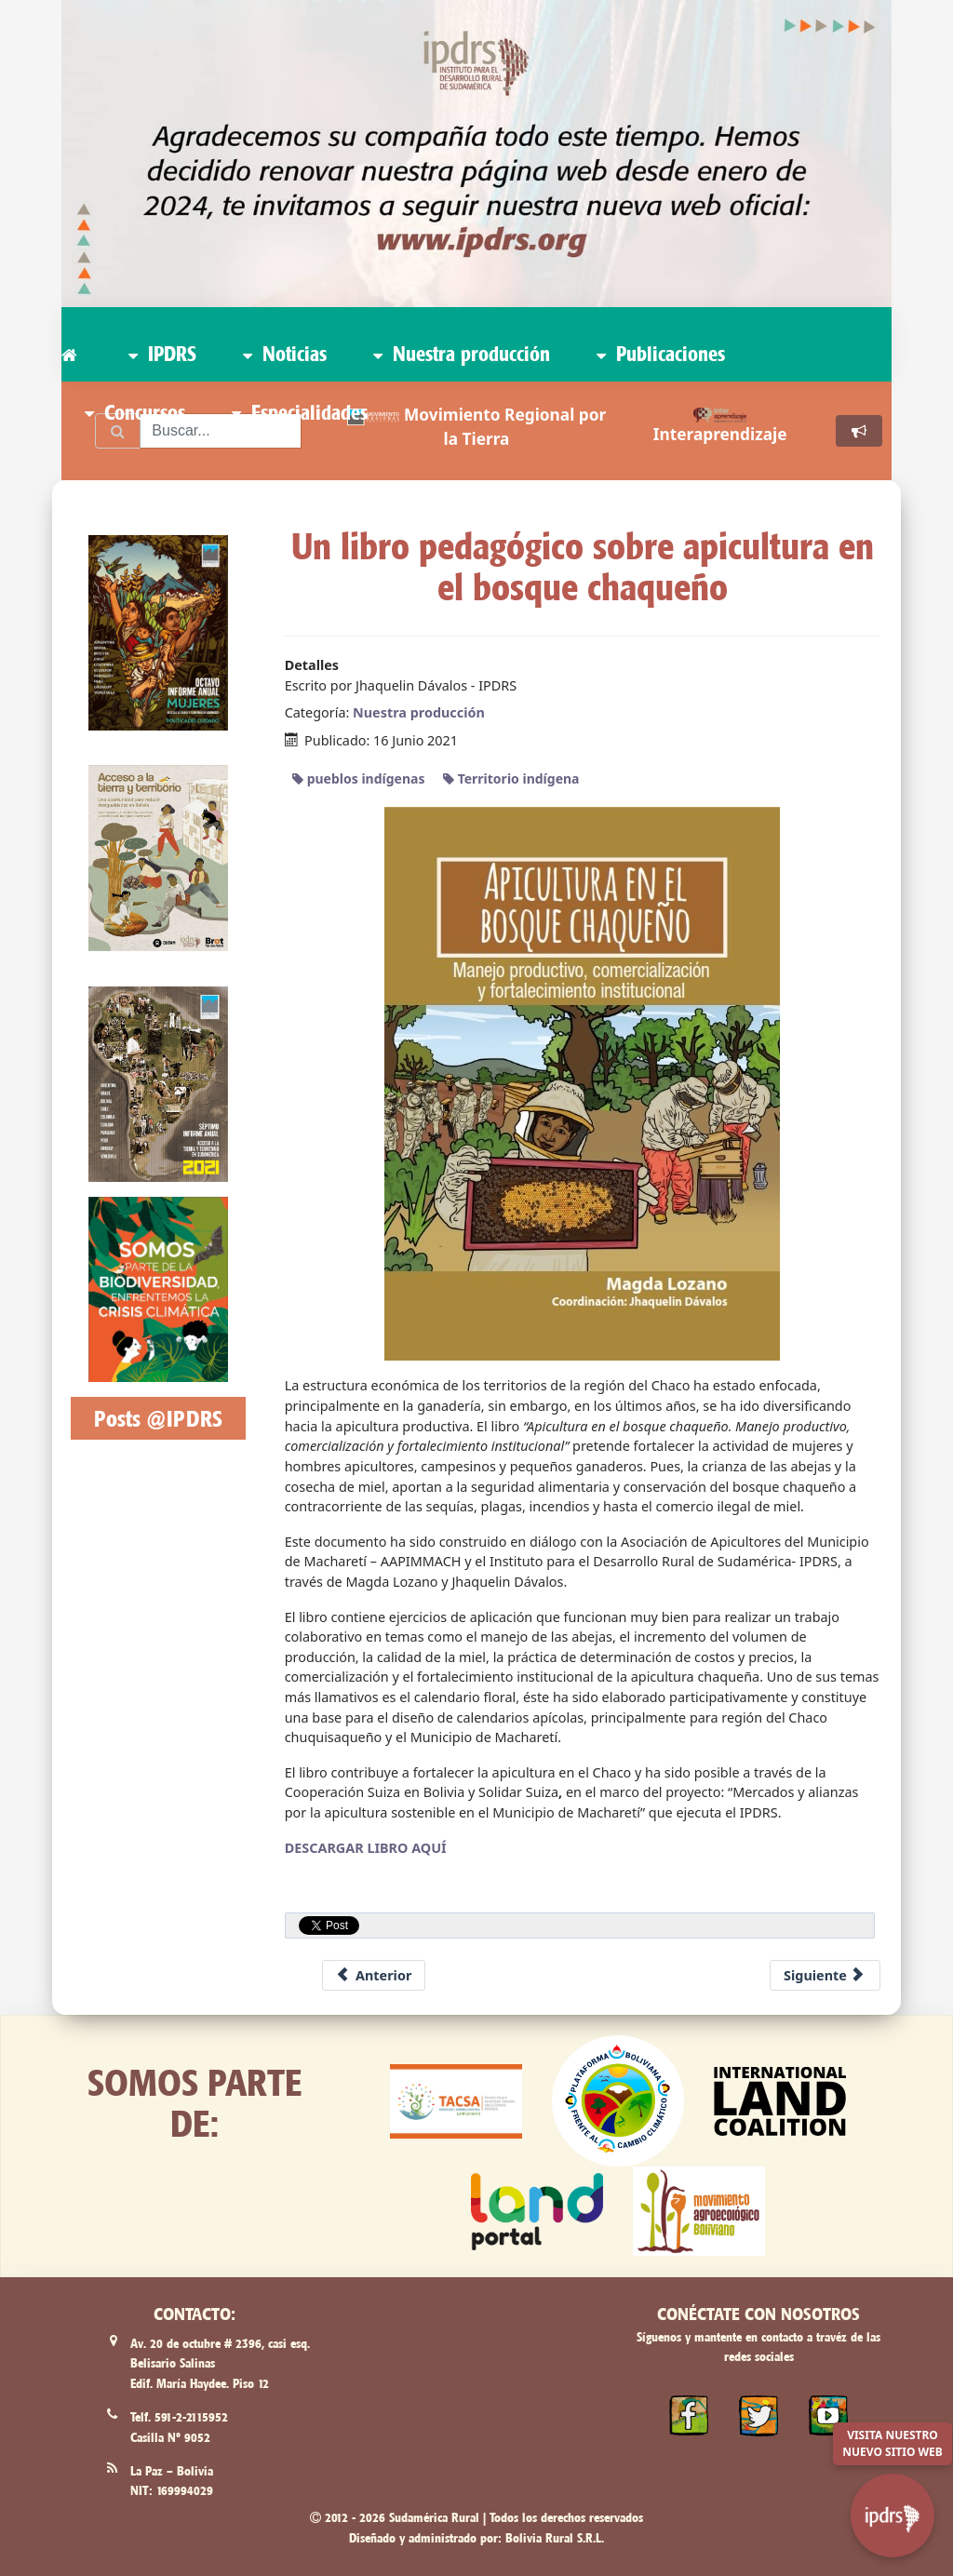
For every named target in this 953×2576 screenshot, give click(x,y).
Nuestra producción (461, 354)
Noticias (285, 354)
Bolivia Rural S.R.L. (554, 2537)
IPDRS (162, 354)
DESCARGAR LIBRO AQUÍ (366, 1848)
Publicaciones (661, 354)
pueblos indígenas (358, 778)
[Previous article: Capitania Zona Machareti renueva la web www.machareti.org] (374, 1976)
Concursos (135, 412)
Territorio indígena (511, 778)
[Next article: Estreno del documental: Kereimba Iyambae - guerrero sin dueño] (825, 1976)
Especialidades (300, 412)
